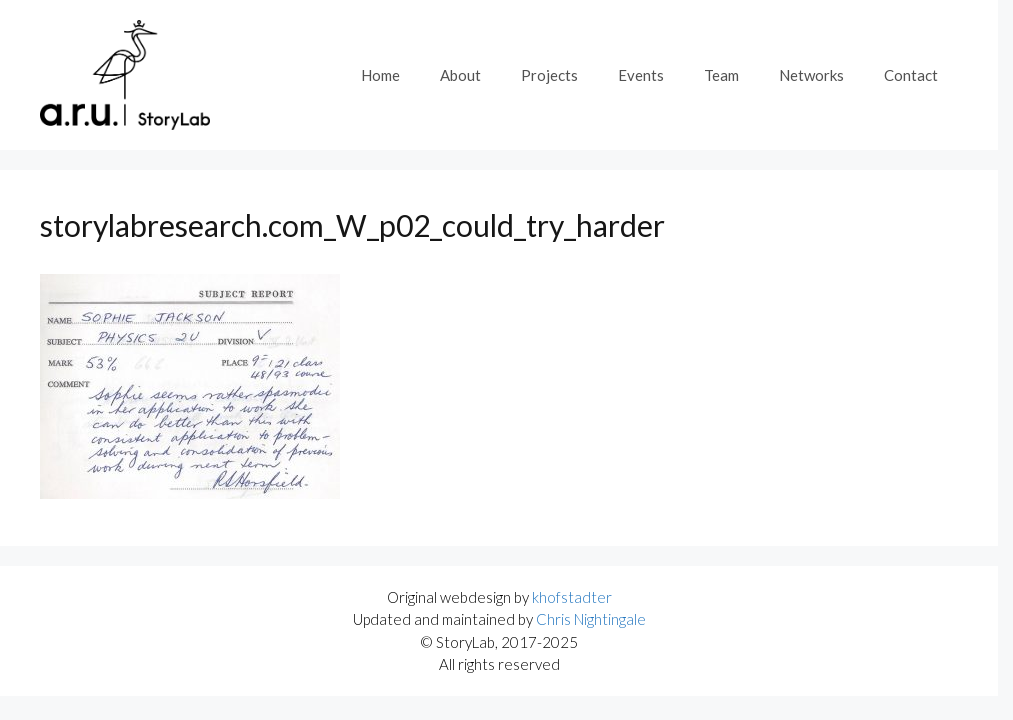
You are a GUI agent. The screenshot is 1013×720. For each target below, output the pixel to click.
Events (641, 75)
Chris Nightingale (591, 619)
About (460, 75)
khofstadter (572, 597)
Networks (811, 75)
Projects (549, 75)
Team (721, 75)
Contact (911, 75)
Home (380, 75)
